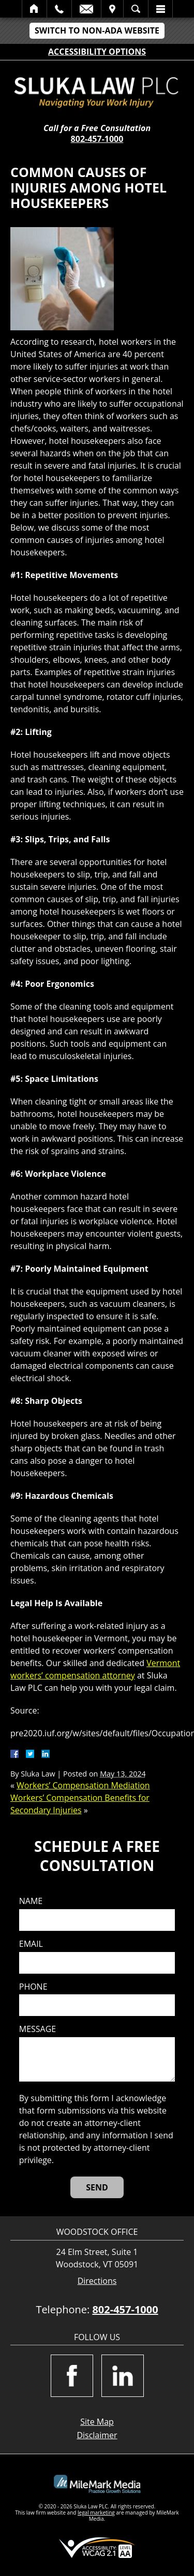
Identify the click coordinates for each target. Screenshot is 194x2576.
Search (136, 9)
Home (34, 9)
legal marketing (96, 2512)
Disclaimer (97, 2435)
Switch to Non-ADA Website (97, 30)
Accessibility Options (97, 51)
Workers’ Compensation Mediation (83, 1785)
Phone (33, 1986)
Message (37, 2029)
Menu (160, 9)
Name (30, 1901)
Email (86, 9)
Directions (97, 2281)
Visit (112, 9)
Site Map (97, 2421)
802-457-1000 (97, 139)
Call (59, 9)
